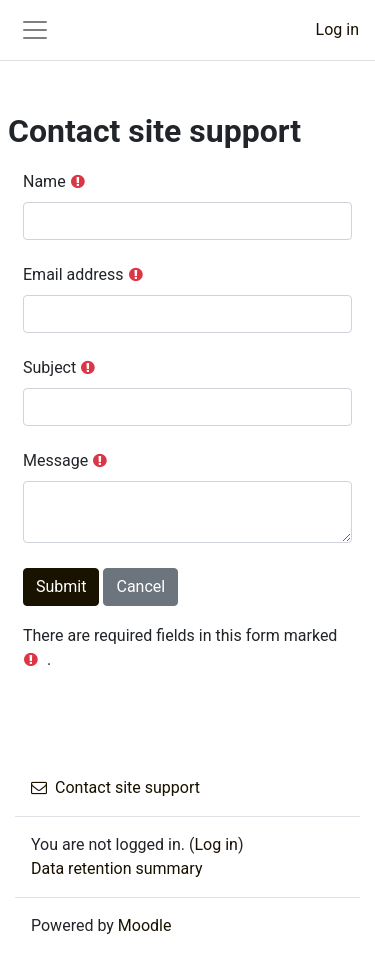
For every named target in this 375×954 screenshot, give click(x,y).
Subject (49, 367)
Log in (337, 29)
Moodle (145, 925)
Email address (73, 274)
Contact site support (115, 787)
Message (55, 460)
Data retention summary (116, 868)
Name (44, 181)
